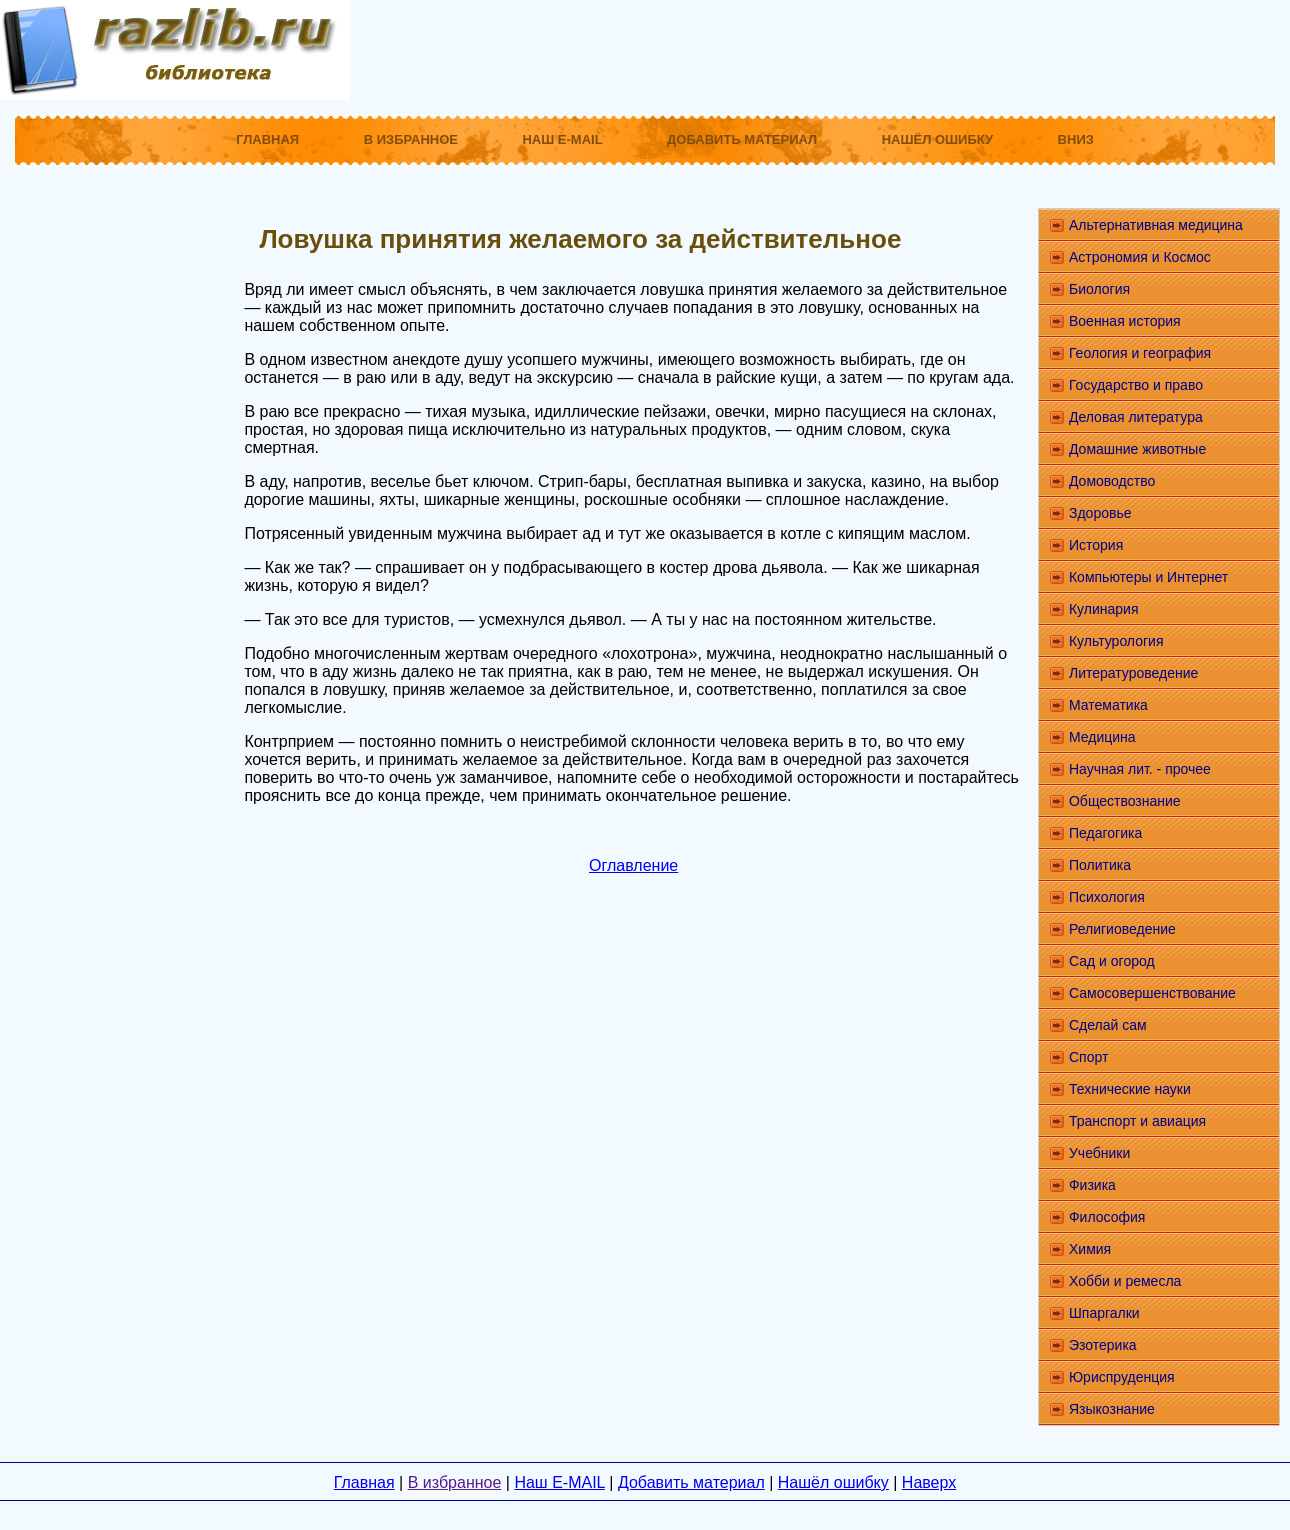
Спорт (1088, 1057)
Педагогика (1105, 833)
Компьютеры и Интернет (1148, 577)
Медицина (1102, 737)
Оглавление (633, 865)
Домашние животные (1137, 449)
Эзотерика (1103, 1345)
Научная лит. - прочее (1140, 769)
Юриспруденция (1122, 1377)
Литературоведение (1133, 673)
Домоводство (1112, 481)
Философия (1107, 1217)
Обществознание (1125, 801)
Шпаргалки (1104, 1313)
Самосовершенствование (1152, 993)
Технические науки (1130, 1089)
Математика (1108, 705)
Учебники (1099, 1153)
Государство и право (1136, 385)
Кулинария (1104, 609)
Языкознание (1112, 1409)
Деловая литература (1136, 417)
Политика (1100, 865)
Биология (1099, 289)
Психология (1107, 897)
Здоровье (1100, 513)
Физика (1092, 1185)
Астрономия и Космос (1140, 257)
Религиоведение (1122, 929)
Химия (1090, 1249)
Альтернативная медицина (1156, 225)
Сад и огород (1112, 961)
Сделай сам (1108, 1025)
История (1096, 545)
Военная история (1125, 321)
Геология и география (1140, 353)
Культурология (1116, 641)
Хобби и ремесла (1125, 1281)
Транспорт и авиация (1137, 1121)
